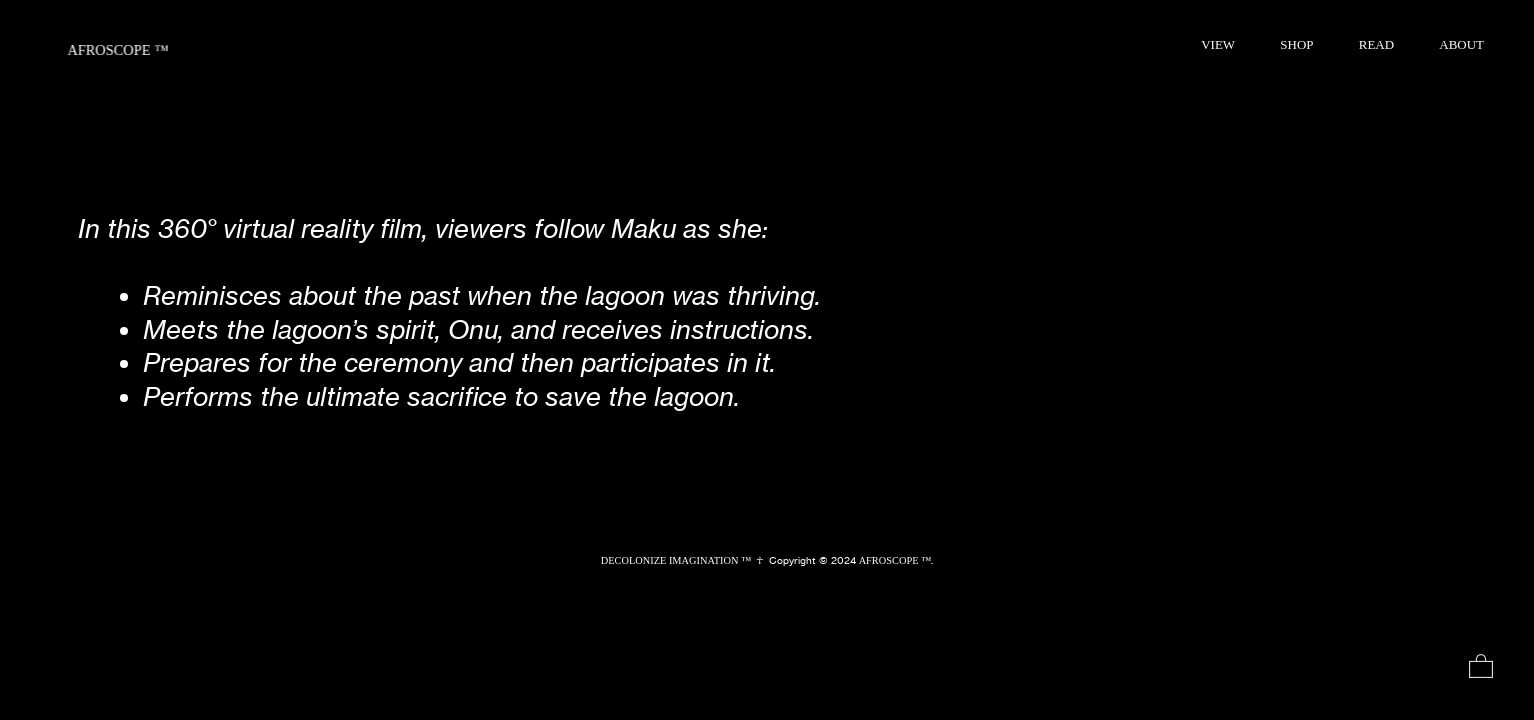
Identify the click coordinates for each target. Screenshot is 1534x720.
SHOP (1296, 44)
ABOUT (1461, 44)
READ (1376, 44)
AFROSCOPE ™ (117, 50)
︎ (1481, 667)
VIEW (1218, 44)
